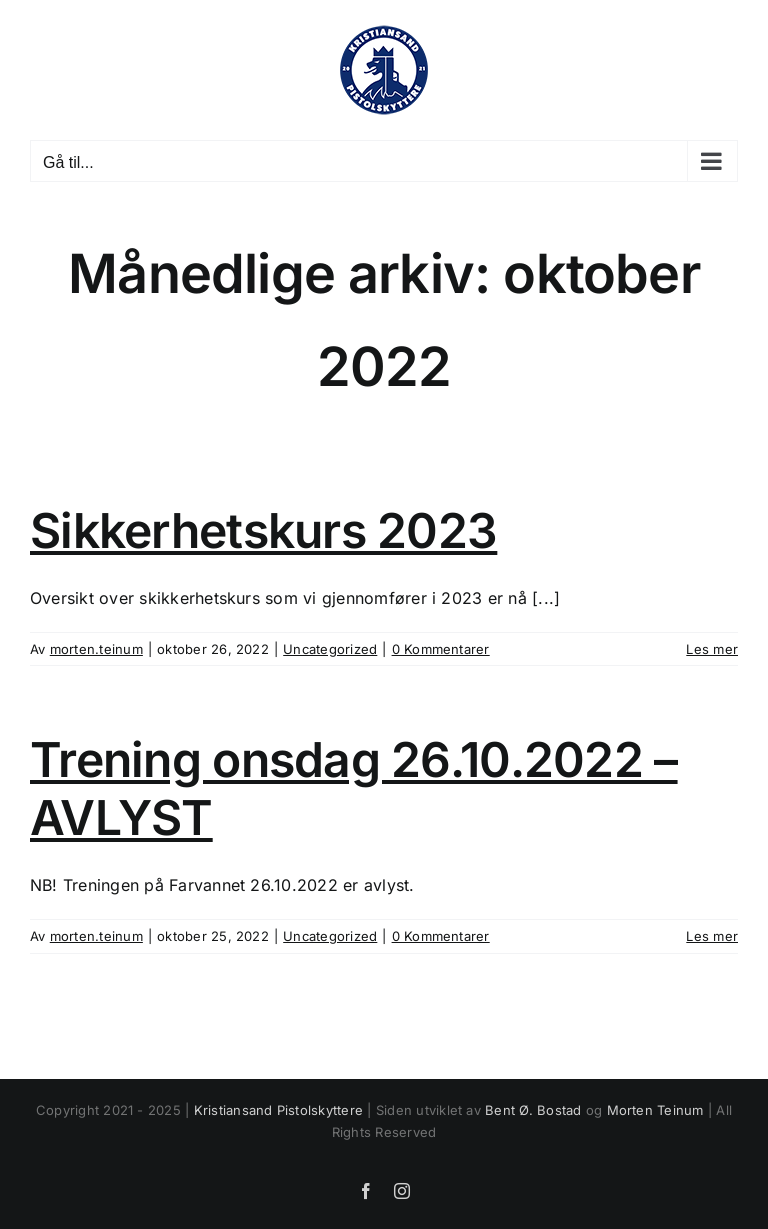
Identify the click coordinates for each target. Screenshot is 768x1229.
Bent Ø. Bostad (533, 1110)
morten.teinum (96, 649)
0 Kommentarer (441, 649)
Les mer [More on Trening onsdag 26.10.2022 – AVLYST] (712, 936)
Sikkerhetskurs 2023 (263, 530)
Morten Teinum (655, 1110)
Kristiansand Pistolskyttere (278, 1110)
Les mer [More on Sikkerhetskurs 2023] (712, 649)
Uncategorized (330, 649)
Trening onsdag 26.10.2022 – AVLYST (354, 788)
